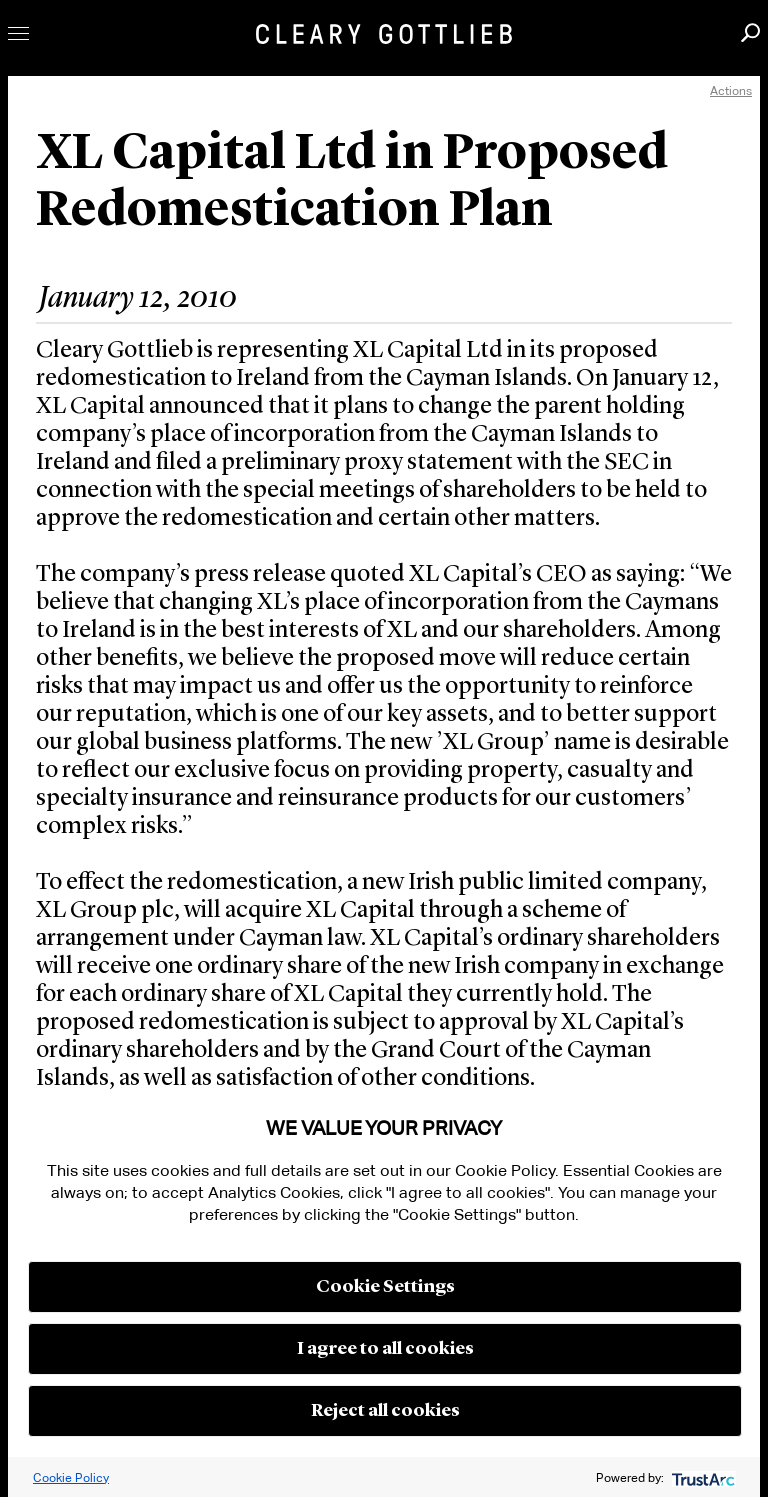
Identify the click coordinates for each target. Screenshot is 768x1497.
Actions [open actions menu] (731, 90)
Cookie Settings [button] (385, 1287)
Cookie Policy (71, 1477)
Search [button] (750, 32)
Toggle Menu (18, 33)
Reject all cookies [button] (385, 1411)
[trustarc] (701, 1477)
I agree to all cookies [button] (385, 1349)
